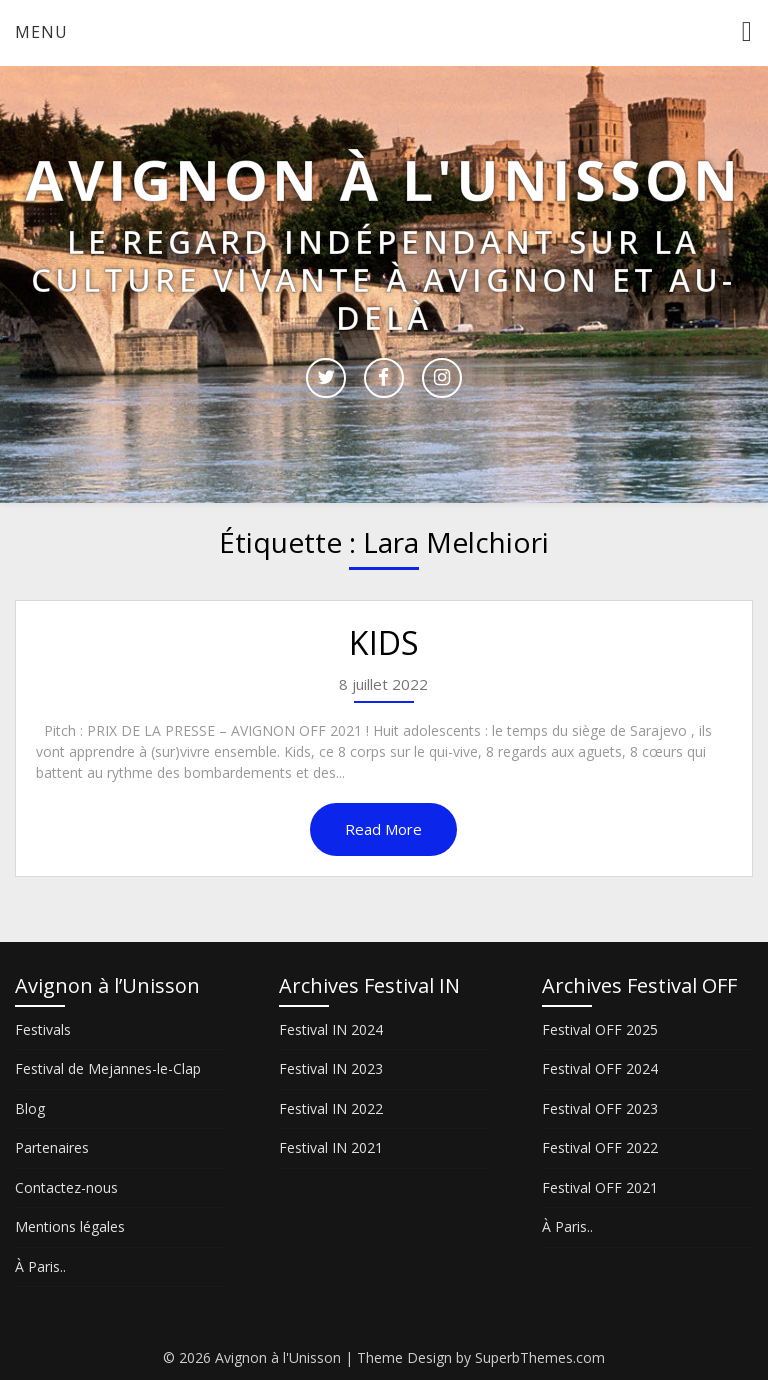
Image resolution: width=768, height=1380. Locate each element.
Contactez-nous (66, 1187)
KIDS (384, 642)
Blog (30, 1108)
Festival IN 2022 (331, 1108)
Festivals (43, 1029)
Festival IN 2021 (331, 1147)
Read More (383, 829)
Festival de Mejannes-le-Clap (108, 1068)
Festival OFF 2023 (600, 1108)
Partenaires (52, 1147)
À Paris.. (40, 1266)
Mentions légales (70, 1226)
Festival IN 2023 (331, 1068)
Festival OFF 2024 (600, 1068)
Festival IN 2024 (331, 1029)
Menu (41, 32)
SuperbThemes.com (540, 1357)
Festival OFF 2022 (600, 1147)
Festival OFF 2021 (600, 1187)
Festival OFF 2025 (600, 1029)
